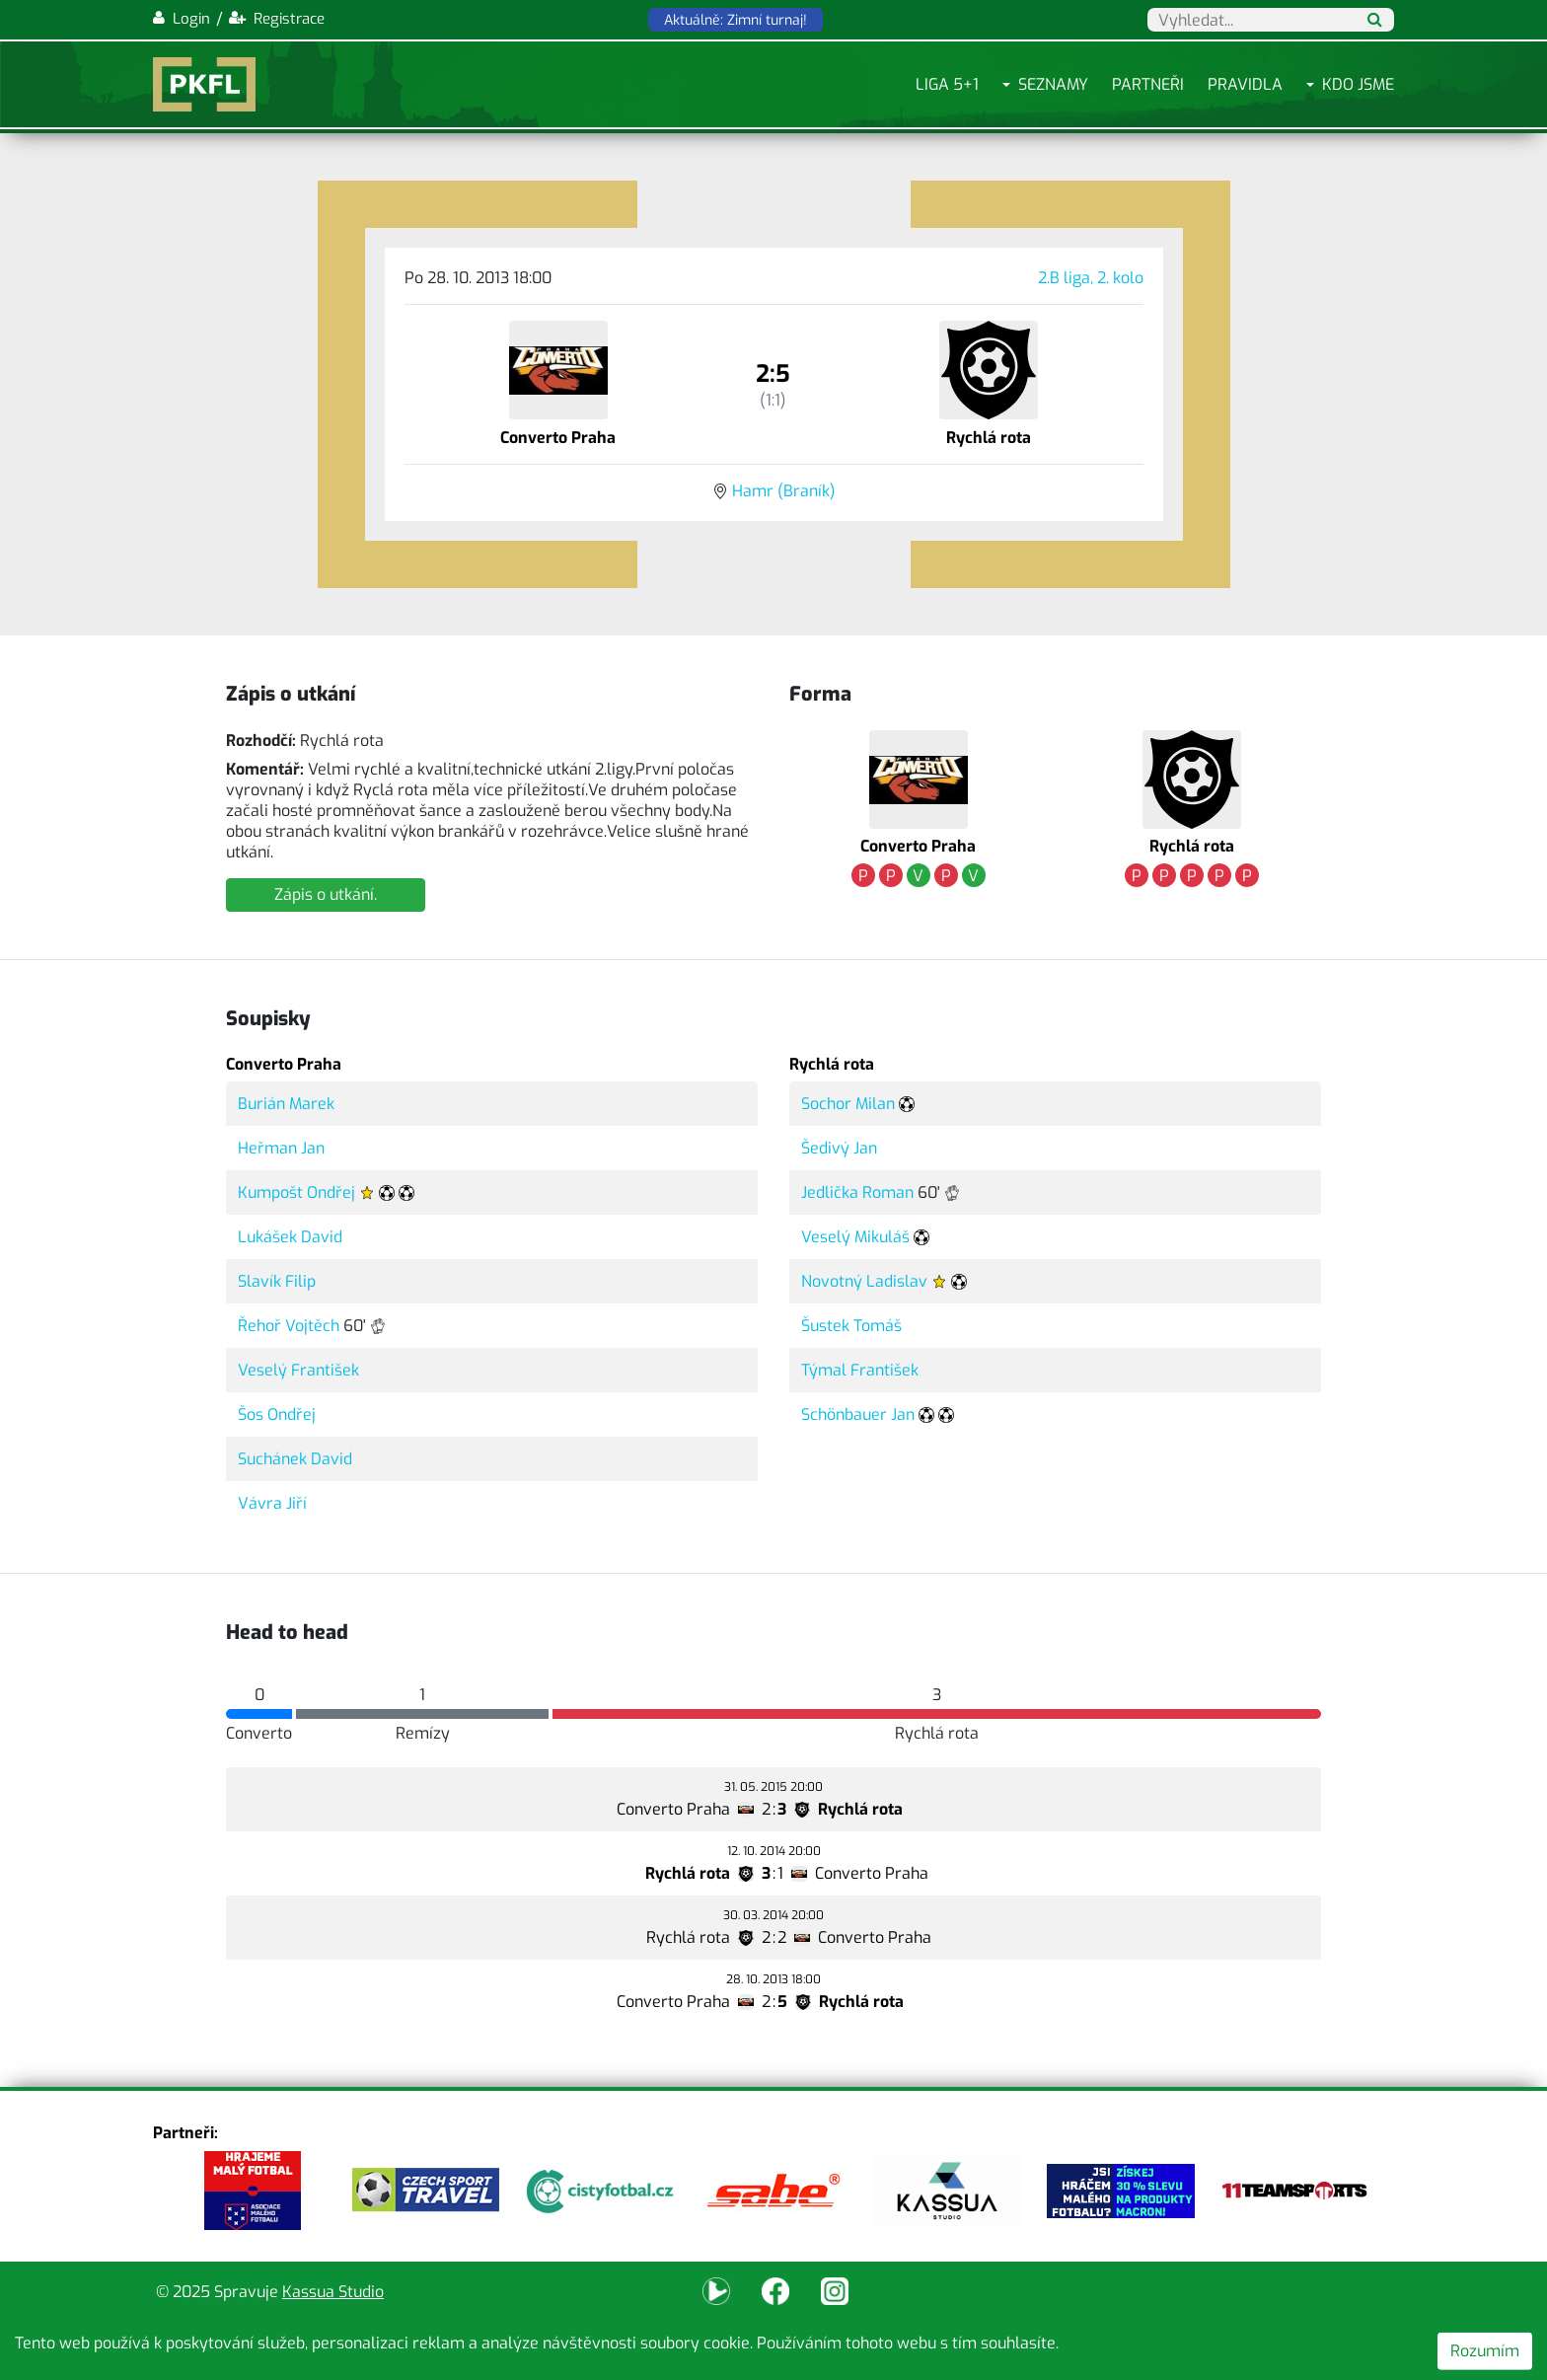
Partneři (1148, 84)
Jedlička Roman (857, 1192)
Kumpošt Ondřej (296, 1192)
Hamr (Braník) (784, 491)
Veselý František (298, 1370)
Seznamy (1053, 84)
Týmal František (860, 1370)
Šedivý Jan (839, 1148)
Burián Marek (286, 1103)
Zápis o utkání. (325, 894)
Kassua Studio (333, 2291)
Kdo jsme (1358, 84)
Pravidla (1245, 84)
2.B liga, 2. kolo (1090, 277)
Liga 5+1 (947, 84)
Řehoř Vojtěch (288, 1325)
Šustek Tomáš (851, 1325)
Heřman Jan (281, 1148)
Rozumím (1484, 2351)
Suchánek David (295, 1459)
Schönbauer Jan (858, 1414)
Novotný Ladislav (864, 1281)
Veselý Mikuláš (855, 1237)
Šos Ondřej (277, 1414)
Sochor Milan (848, 1103)
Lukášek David (290, 1237)
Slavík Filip (277, 1281)
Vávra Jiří (272, 1503)
